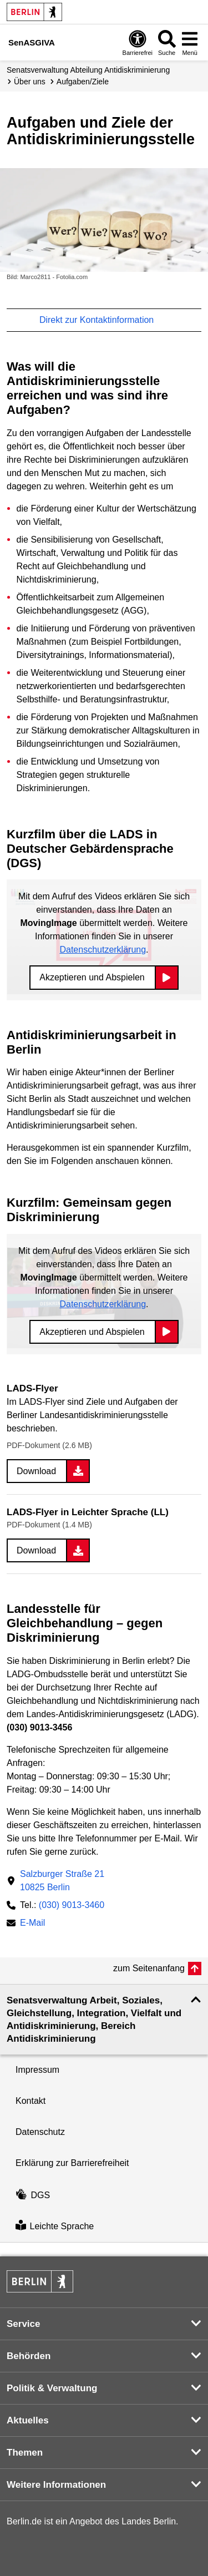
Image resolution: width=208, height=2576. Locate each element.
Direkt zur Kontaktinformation (102, 320)
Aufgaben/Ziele (83, 81)
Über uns (29, 81)
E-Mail (32, 1924)
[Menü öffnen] (189, 42)
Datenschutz (40, 2132)
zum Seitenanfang (149, 1968)
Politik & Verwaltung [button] (52, 2388)
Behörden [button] (28, 2356)
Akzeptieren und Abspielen (91, 977)
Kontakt (30, 2101)
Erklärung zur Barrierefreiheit (72, 2163)
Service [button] (23, 2324)
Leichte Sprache (55, 2226)
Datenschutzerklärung (102, 949)
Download (36, 1471)
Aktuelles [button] (28, 2420)
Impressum (37, 2069)
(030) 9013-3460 (71, 1905)
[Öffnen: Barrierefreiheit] (137, 42)
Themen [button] (25, 2452)
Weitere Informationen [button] (56, 2484)
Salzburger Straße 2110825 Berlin (62, 1880)
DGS (33, 2195)
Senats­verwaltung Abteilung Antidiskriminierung (88, 69)
